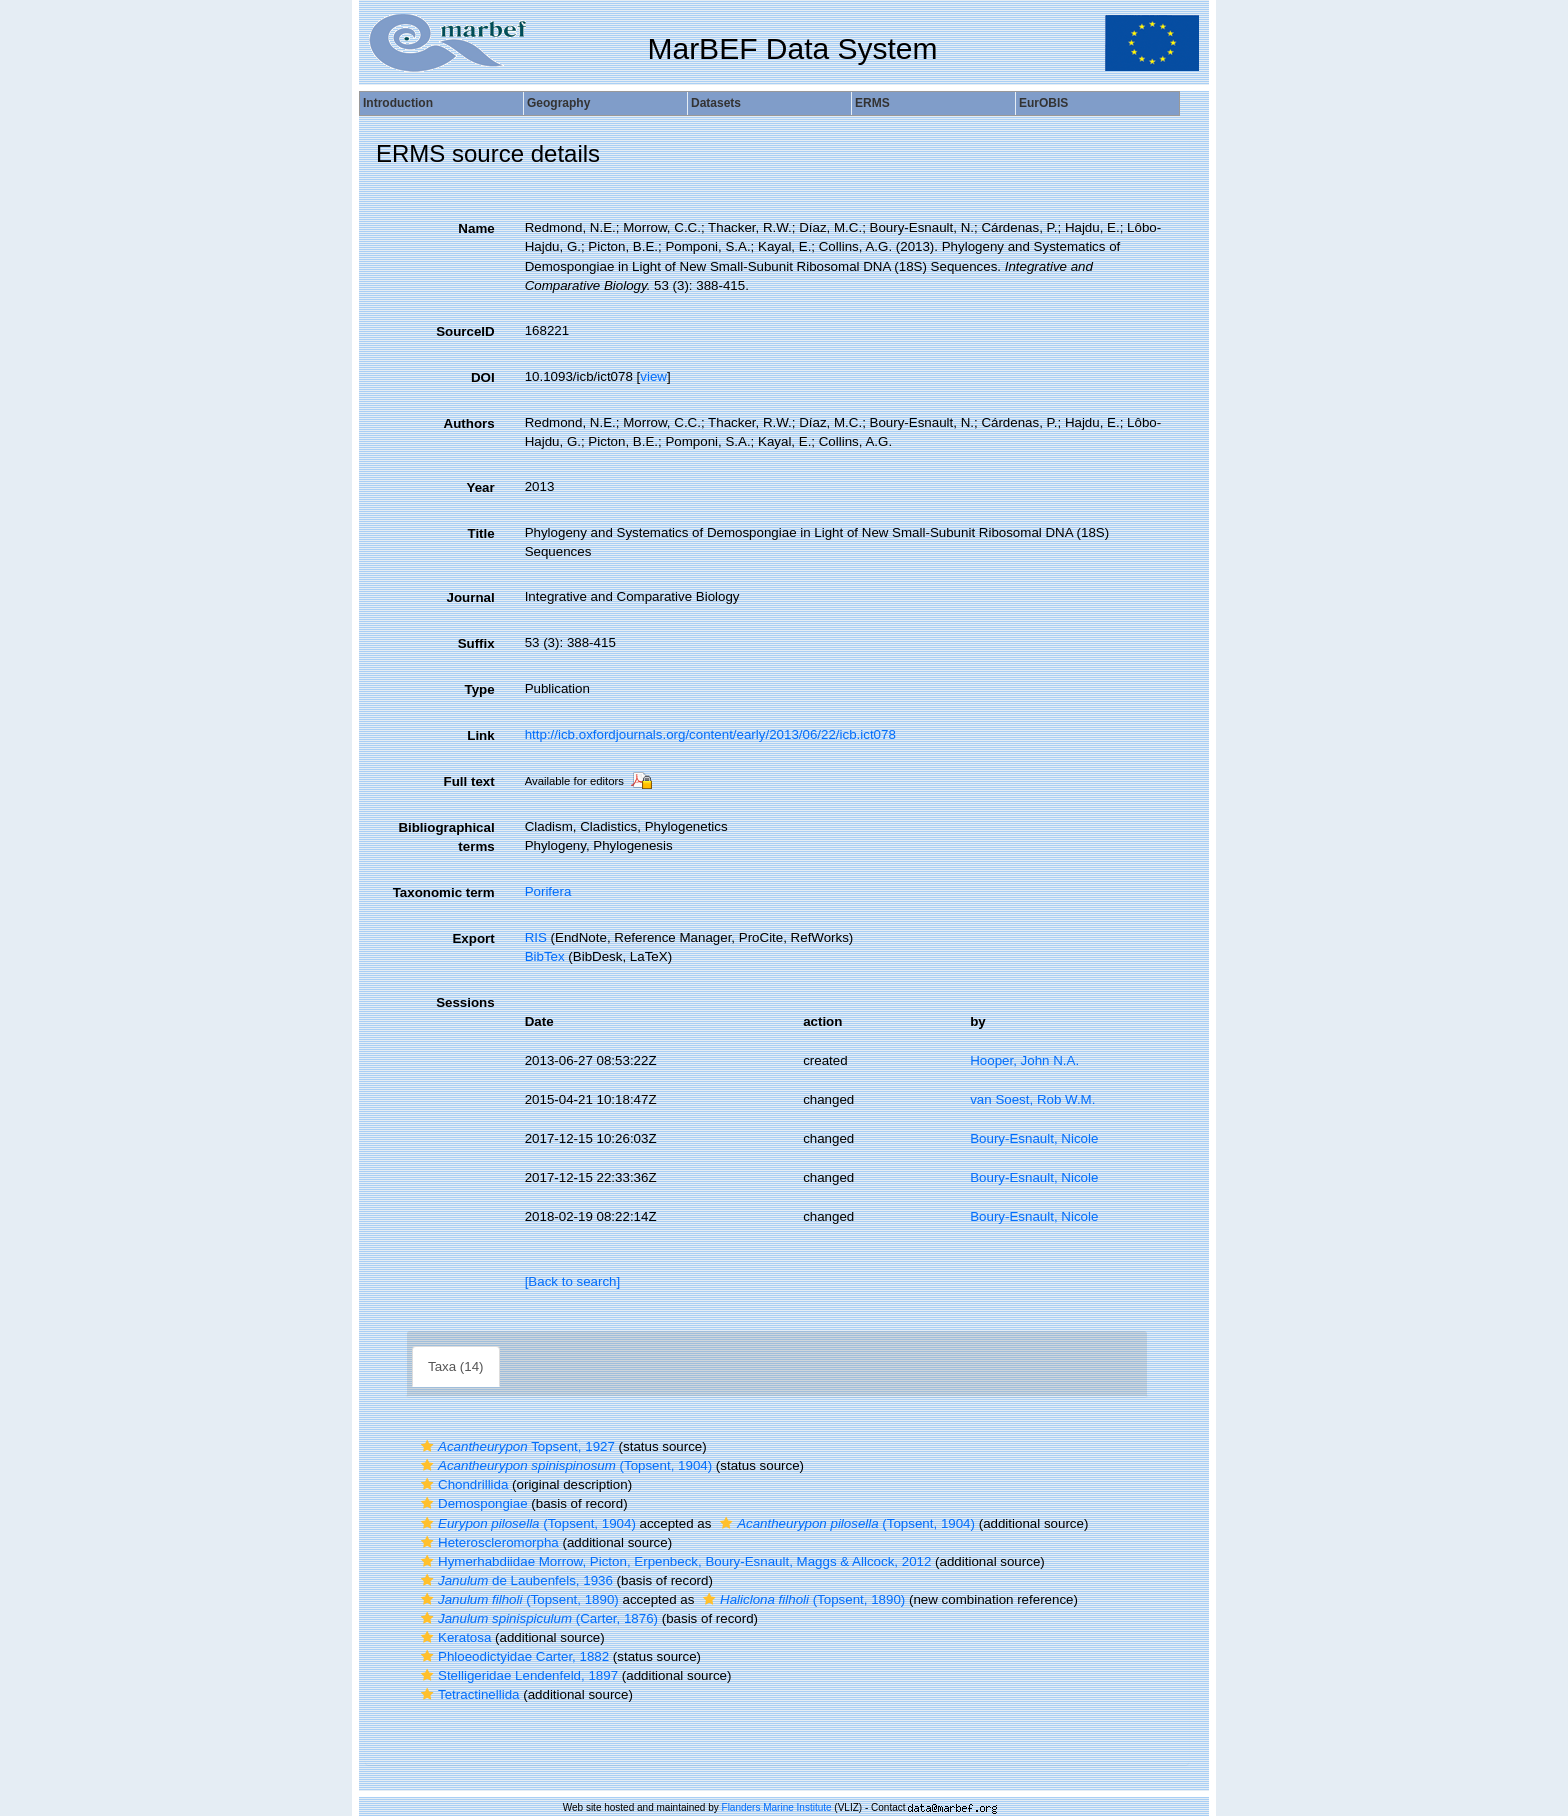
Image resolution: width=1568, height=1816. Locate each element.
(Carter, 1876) (537, 1618)
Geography (558, 103)
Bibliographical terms (446, 837)
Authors (469, 423)
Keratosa (453, 1637)
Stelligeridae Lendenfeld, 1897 (517, 1675)
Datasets (716, 103)
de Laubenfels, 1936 (514, 1580)
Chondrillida (462, 1484)
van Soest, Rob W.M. (1032, 1099)
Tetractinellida (468, 1694)
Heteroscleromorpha (487, 1542)
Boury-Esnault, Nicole (1034, 1138)
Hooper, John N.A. (1024, 1060)
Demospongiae (472, 1503)
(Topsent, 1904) (564, 1465)
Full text (469, 781)
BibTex (545, 956)
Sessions (465, 1002)
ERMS (872, 103)
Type (480, 689)
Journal (471, 597)
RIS (536, 937)
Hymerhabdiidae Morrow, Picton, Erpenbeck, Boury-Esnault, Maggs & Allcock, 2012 (673, 1561)
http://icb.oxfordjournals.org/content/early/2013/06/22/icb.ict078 (710, 734)
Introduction (398, 103)
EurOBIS (1043, 103)
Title (480, 533)
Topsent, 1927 (515, 1446)
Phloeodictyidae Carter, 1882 (512, 1656)
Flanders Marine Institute (777, 1807)
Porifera (548, 891)
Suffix (476, 643)
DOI (483, 377)
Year (480, 487)
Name (476, 228)
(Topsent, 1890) (517, 1599)
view (653, 376)
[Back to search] (573, 1281)
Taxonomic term (444, 892)
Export (473, 938)
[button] (427, 1446)
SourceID (465, 331)
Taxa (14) (456, 1366)
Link (480, 735)
